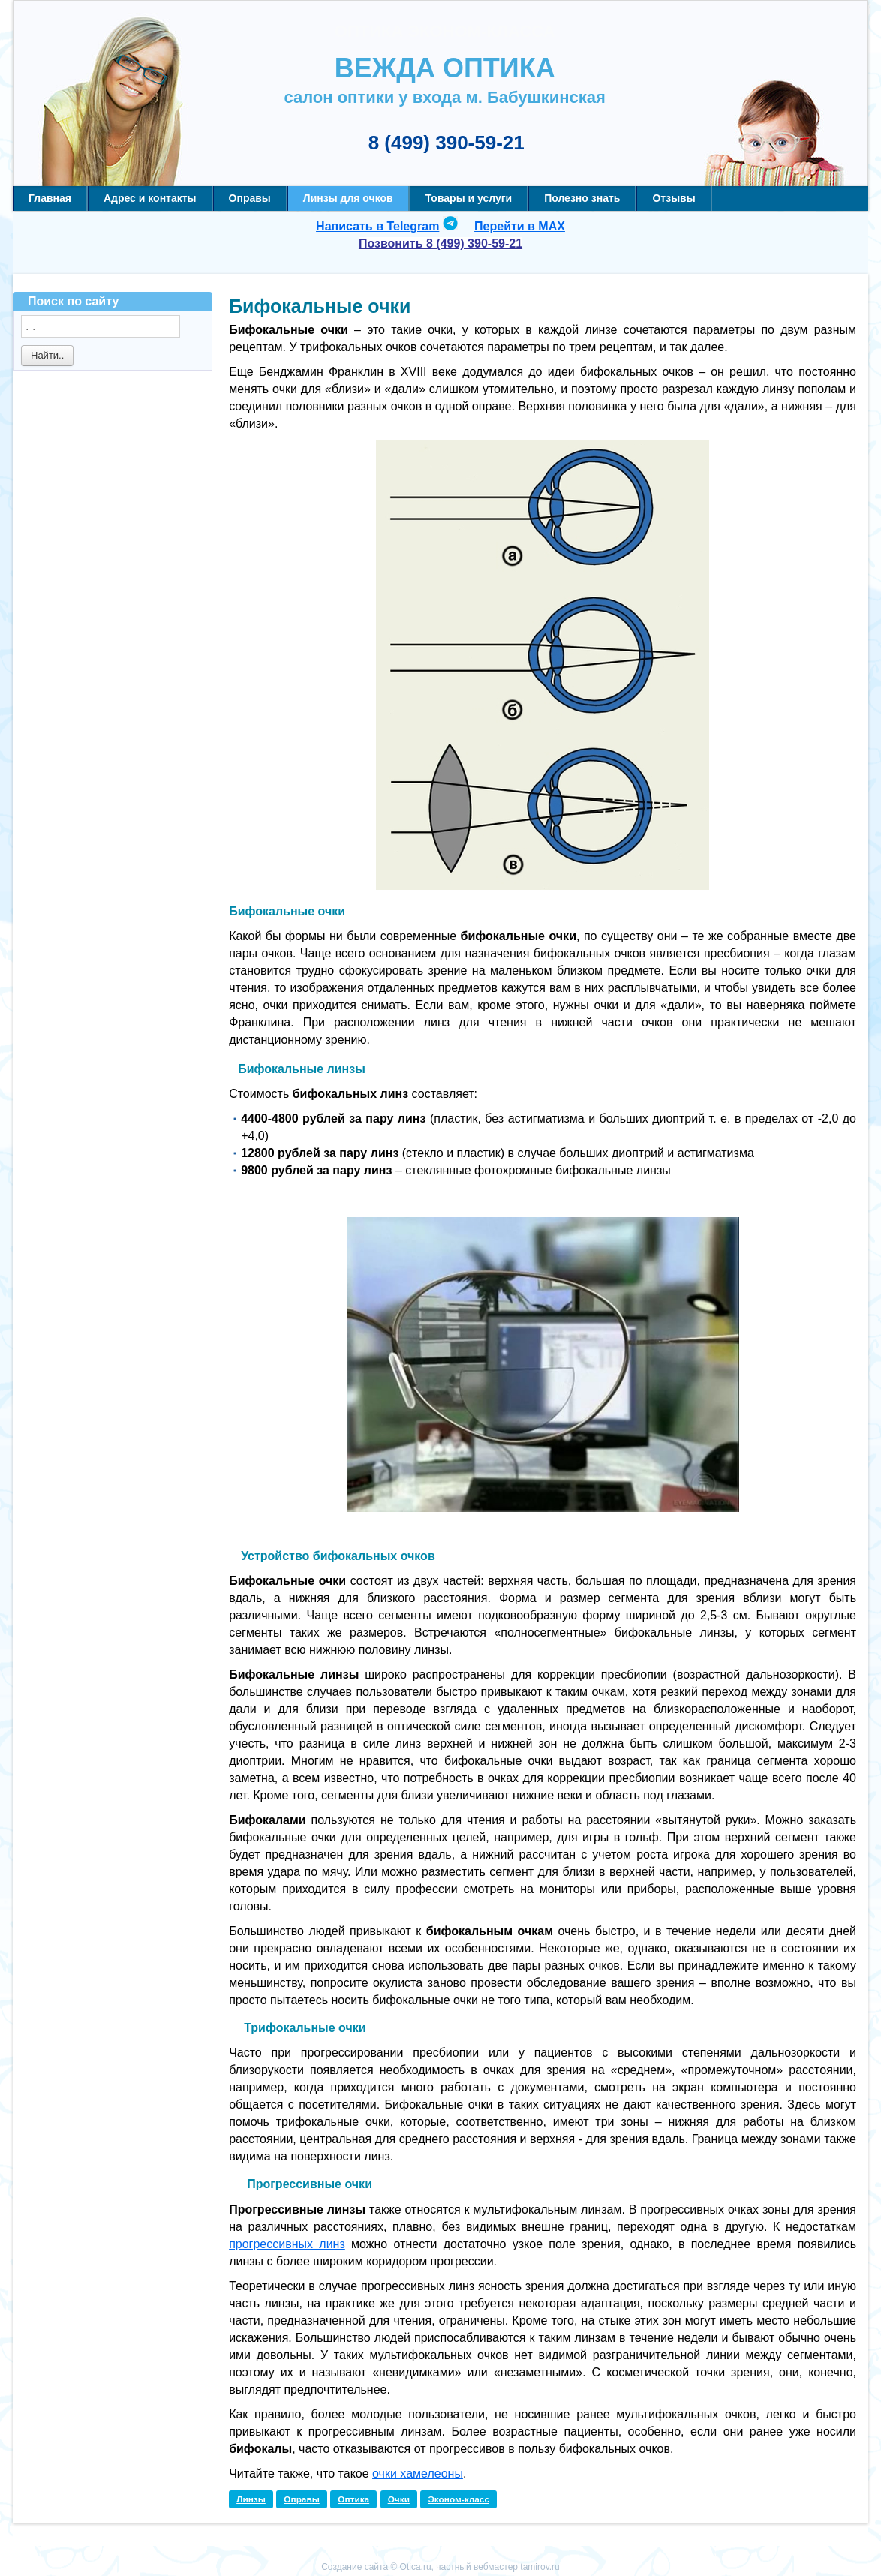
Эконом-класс (458, 2499)
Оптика (353, 2499)
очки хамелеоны (417, 2473)
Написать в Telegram (377, 226)
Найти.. (47, 355)
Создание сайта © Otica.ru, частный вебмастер (419, 2567)
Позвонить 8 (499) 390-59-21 (440, 243)
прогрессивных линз (287, 2244)
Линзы (251, 2499)
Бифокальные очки (319, 306)
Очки (399, 2499)
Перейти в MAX (519, 226)
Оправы (302, 2499)
